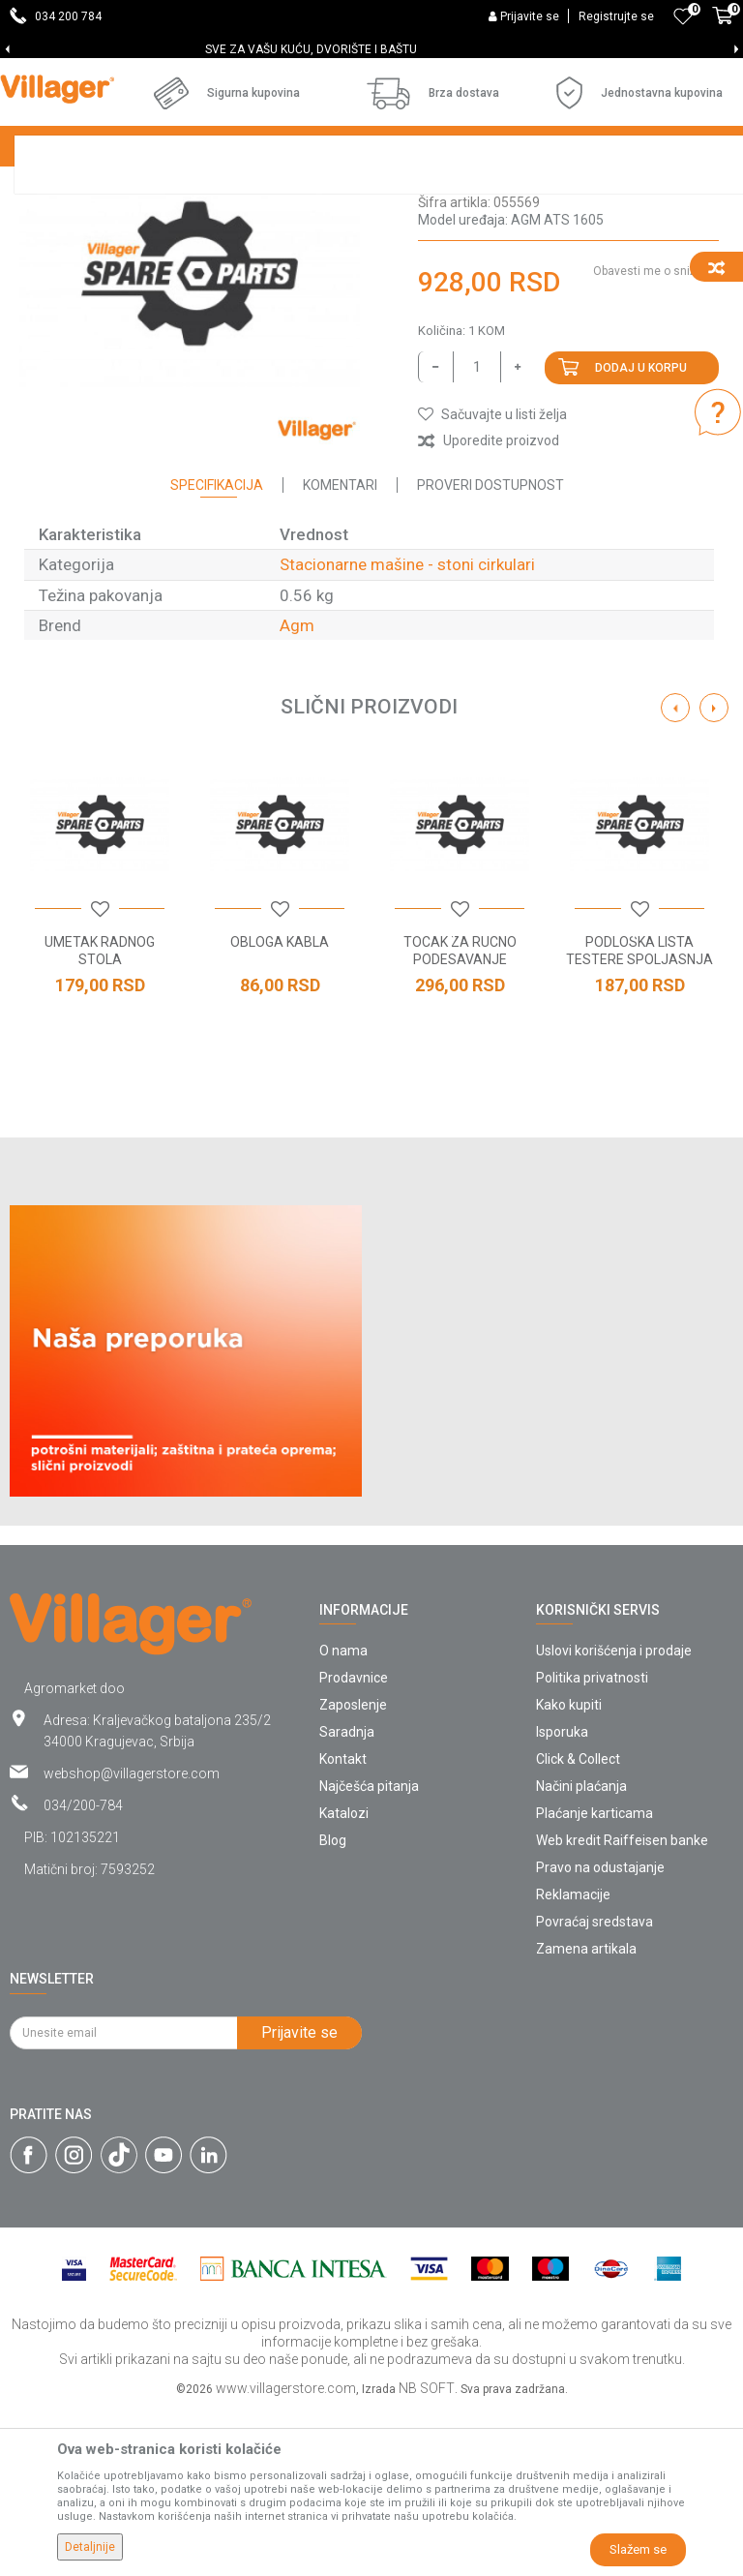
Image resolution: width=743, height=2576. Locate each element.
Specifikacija (216, 651)
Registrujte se (616, 16)
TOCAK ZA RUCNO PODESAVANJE (460, 1117)
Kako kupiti (569, 1871)
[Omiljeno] (683, 16)
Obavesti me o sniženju (656, 437)
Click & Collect (578, 1925)
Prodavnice (353, 1844)
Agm (297, 792)
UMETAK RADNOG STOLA (100, 1117)
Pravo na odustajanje (600, 2034)
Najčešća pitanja (369, 1952)
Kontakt (343, 1925)
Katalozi (344, 1979)
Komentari (340, 651)
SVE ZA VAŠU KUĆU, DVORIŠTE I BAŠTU (370, 49)
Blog (332, 2007)
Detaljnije (90, 2547)
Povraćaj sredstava (594, 2088)
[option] (371, 49)
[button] (492, 580)
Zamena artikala (586, 2115)
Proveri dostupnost (490, 651)
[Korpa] (722, 26)
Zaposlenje (353, 1871)
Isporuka (562, 1898)
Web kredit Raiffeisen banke (622, 2007)
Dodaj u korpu (641, 534)
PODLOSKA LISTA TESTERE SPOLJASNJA (639, 1117)
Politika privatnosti (592, 1844)
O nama (343, 1817)
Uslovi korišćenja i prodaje (614, 1817)
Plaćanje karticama (594, 1979)
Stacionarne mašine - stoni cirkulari (121, 219)
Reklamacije (573, 2061)
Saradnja (346, 1898)
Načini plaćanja (581, 1952)
